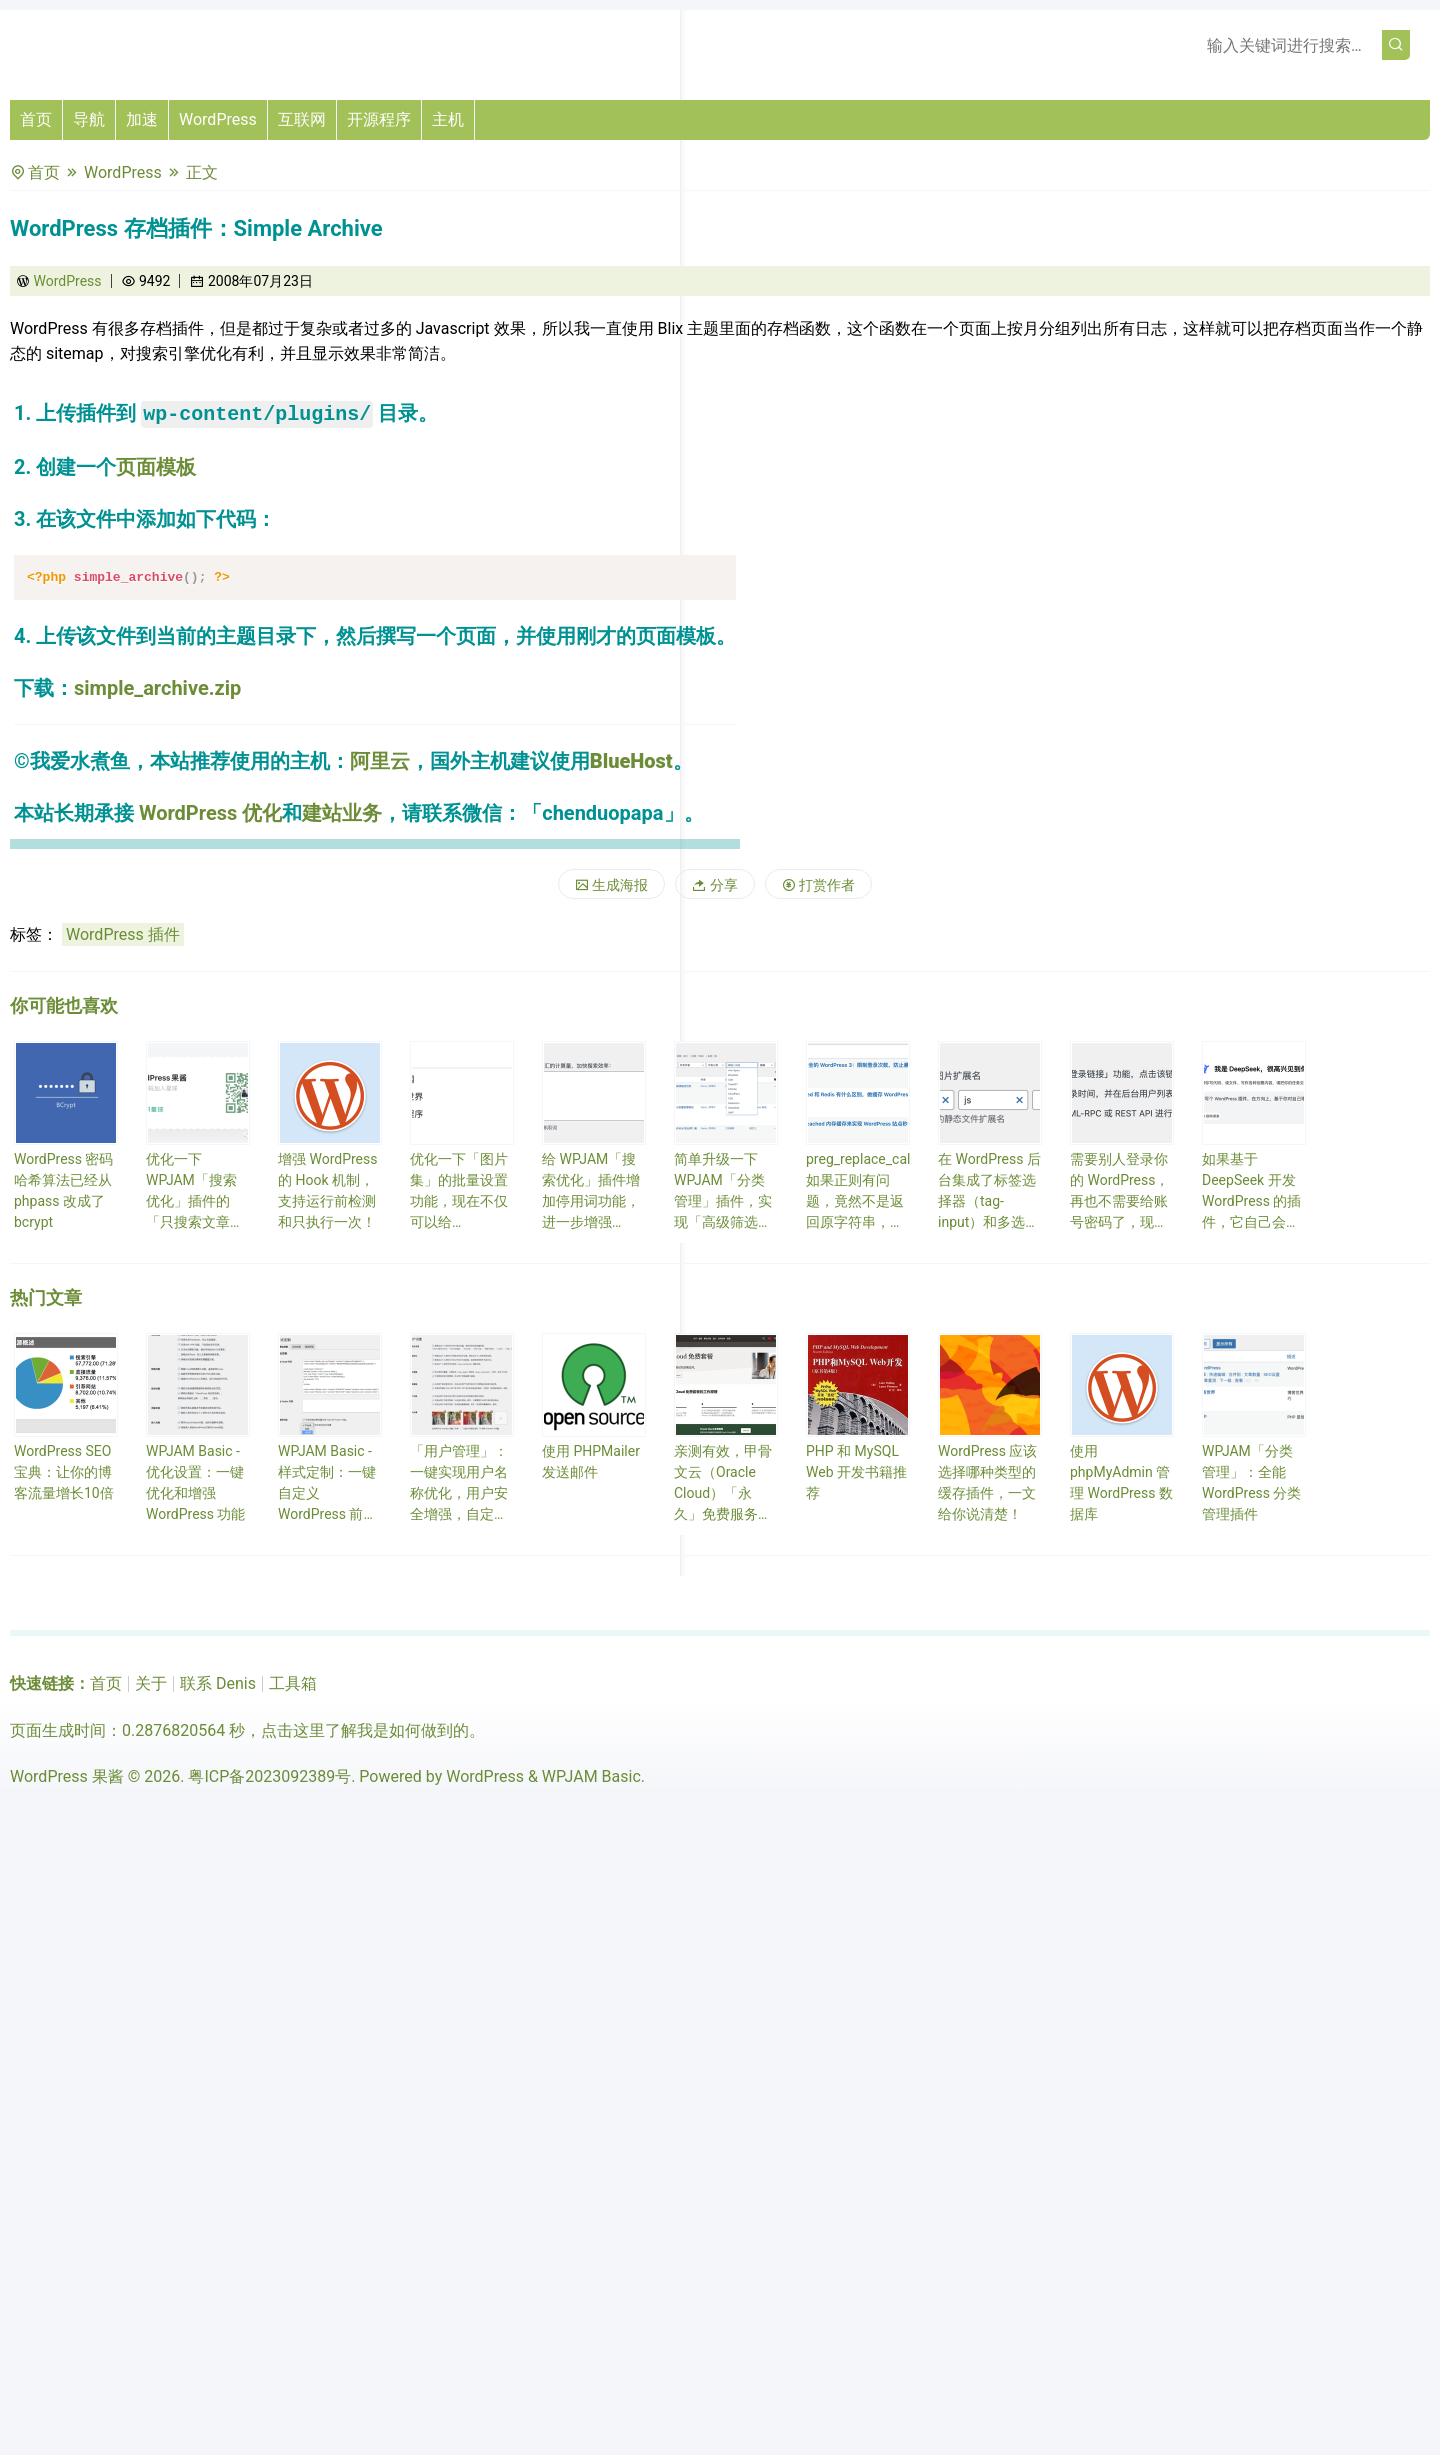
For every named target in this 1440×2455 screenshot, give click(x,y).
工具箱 (293, 1683)
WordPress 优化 (210, 813)
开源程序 (379, 119)
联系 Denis (218, 1683)
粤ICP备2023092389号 (269, 1776)
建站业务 (342, 813)
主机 (448, 119)
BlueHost (631, 761)
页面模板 (156, 467)
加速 (142, 119)
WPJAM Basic (591, 1776)
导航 (89, 119)
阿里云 (380, 761)
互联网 (302, 119)
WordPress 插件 (123, 934)
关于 (151, 1683)
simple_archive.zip (157, 688)
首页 (36, 119)
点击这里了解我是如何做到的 (365, 1730)
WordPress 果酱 (67, 1776)
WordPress (218, 119)
